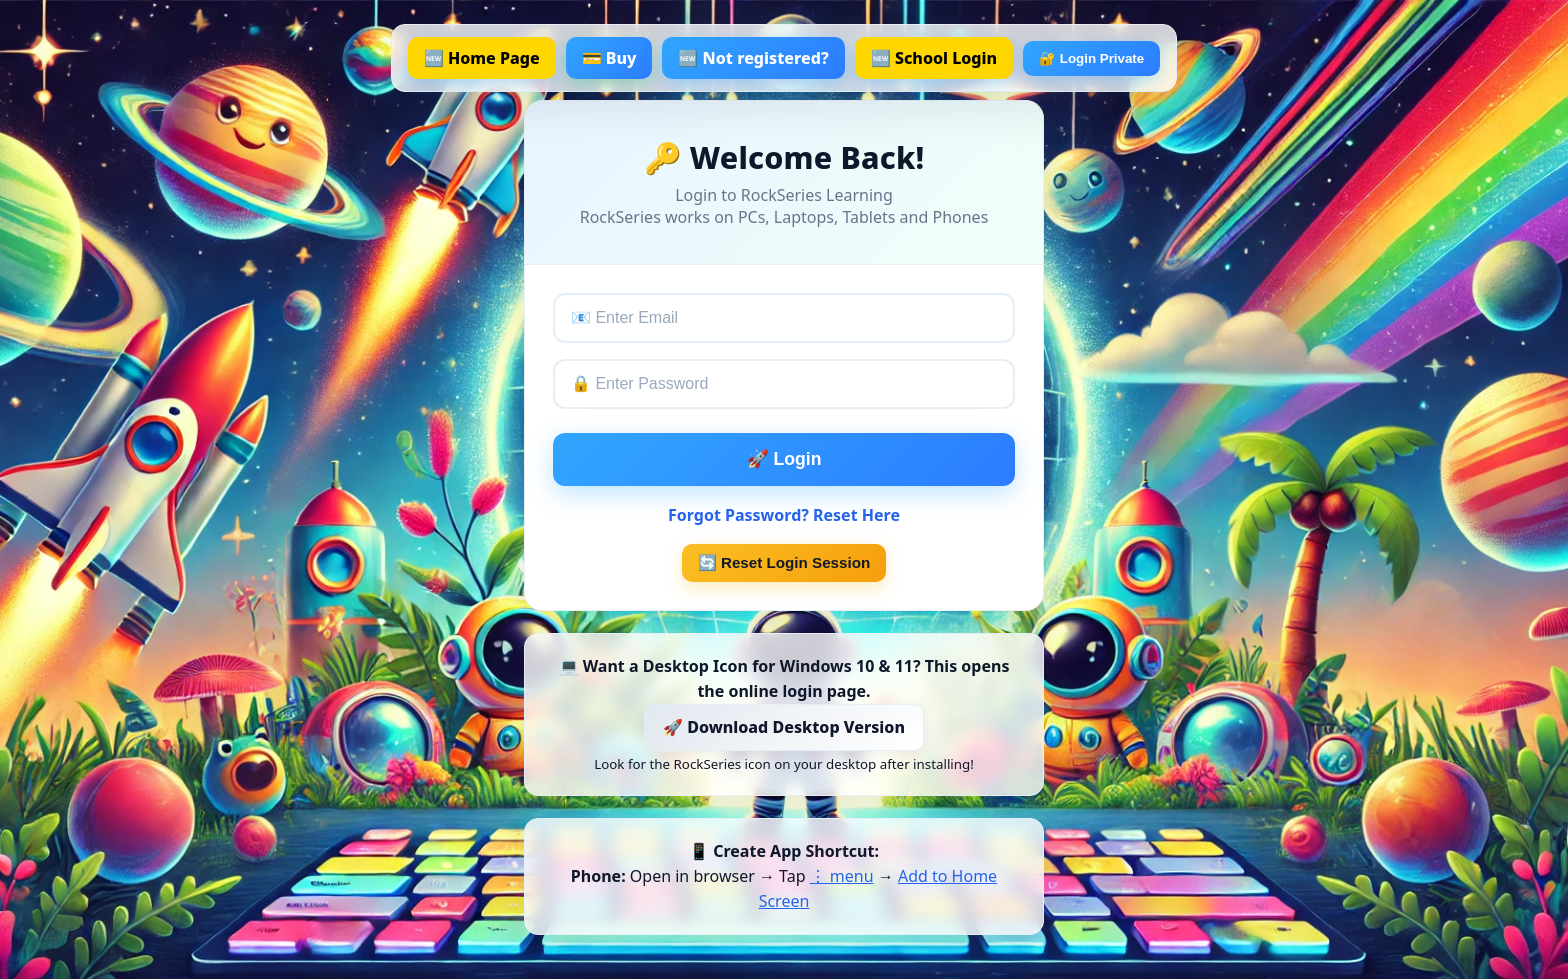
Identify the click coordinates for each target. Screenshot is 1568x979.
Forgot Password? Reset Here (784, 515)
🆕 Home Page (482, 58)
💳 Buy (609, 58)
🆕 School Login (934, 58)
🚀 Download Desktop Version (784, 727)
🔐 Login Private (1091, 58)
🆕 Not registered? (753, 58)
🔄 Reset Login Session (784, 562)
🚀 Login (784, 459)
